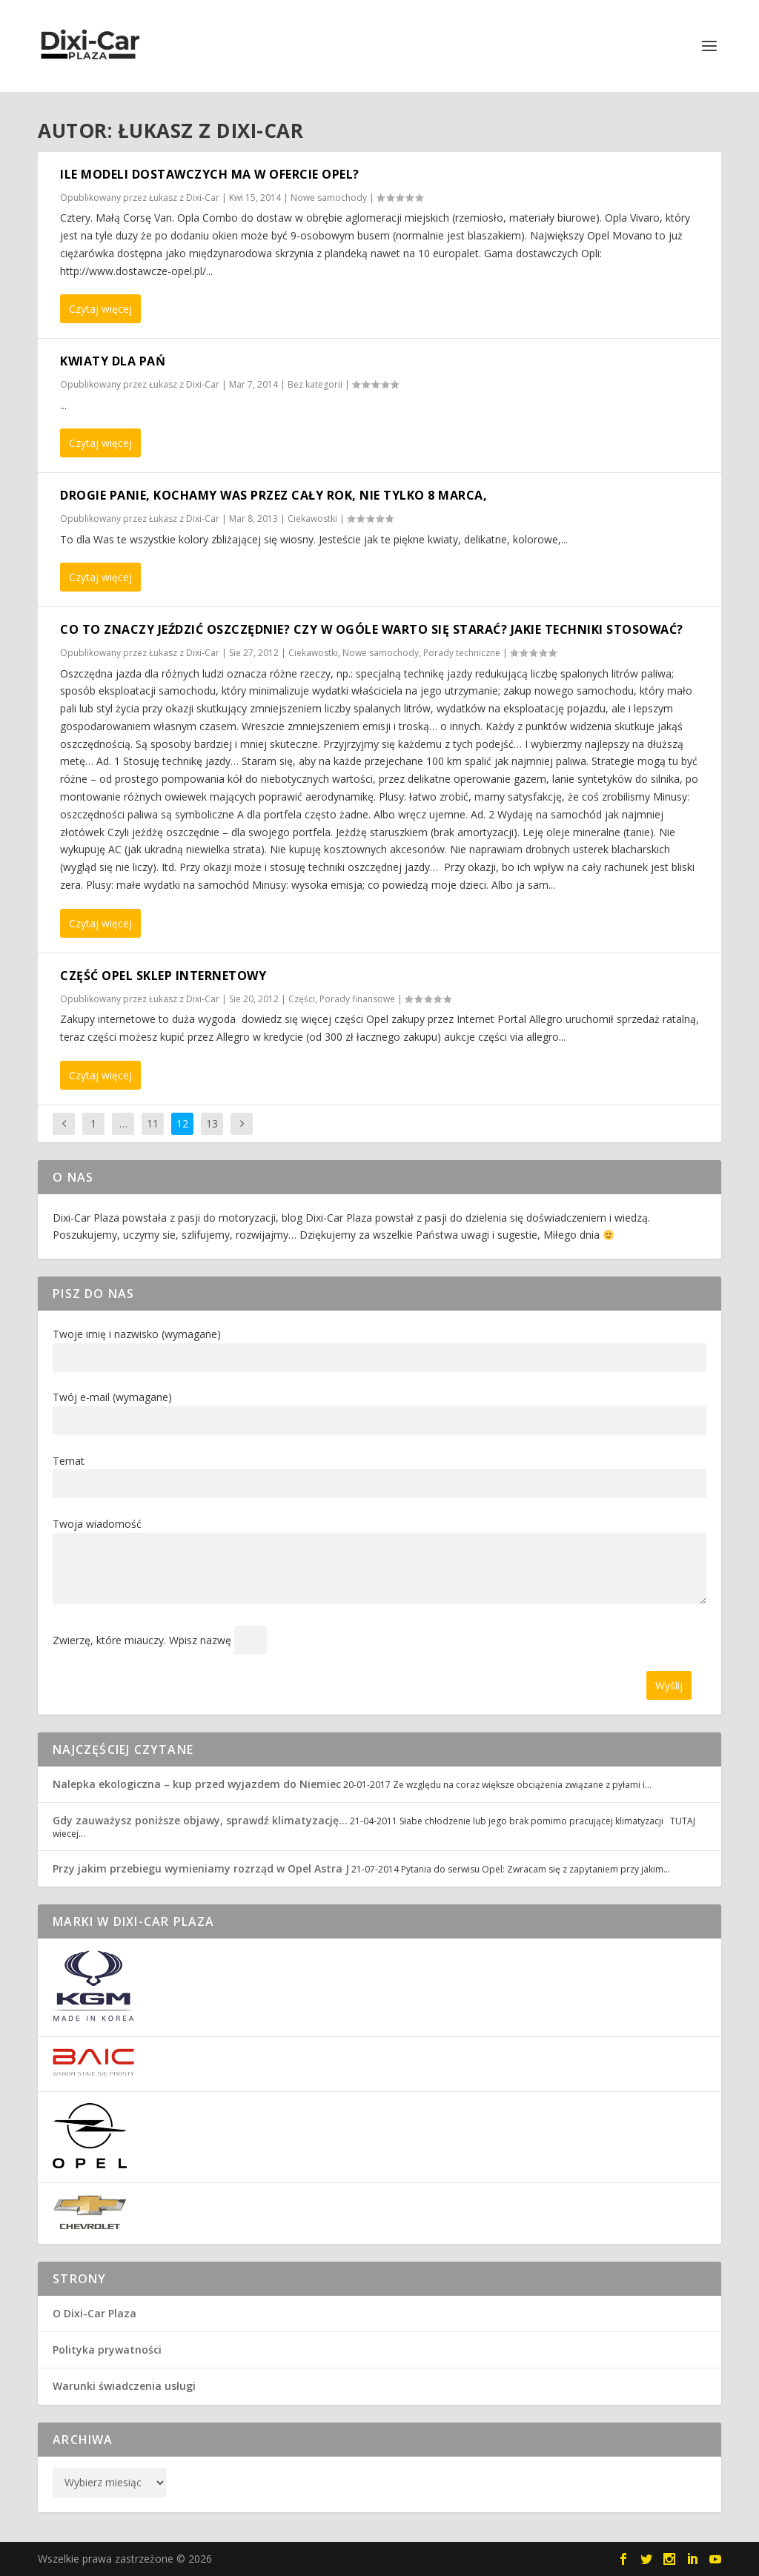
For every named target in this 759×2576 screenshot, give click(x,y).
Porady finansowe (357, 999)
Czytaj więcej (100, 309)
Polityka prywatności (107, 2349)
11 (153, 1123)
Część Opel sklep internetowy (163, 975)
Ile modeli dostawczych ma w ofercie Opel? (209, 174)
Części (301, 999)
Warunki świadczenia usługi (124, 2386)
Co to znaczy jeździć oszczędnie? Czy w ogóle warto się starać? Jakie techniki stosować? (371, 629)
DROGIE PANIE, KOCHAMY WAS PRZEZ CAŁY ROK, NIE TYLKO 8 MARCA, (273, 495)
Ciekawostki (312, 518)
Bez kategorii (315, 384)
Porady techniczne (461, 652)
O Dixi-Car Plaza (94, 2313)
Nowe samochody (329, 197)
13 (212, 1123)
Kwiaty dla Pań (112, 361)
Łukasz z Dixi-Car (184, 197)
